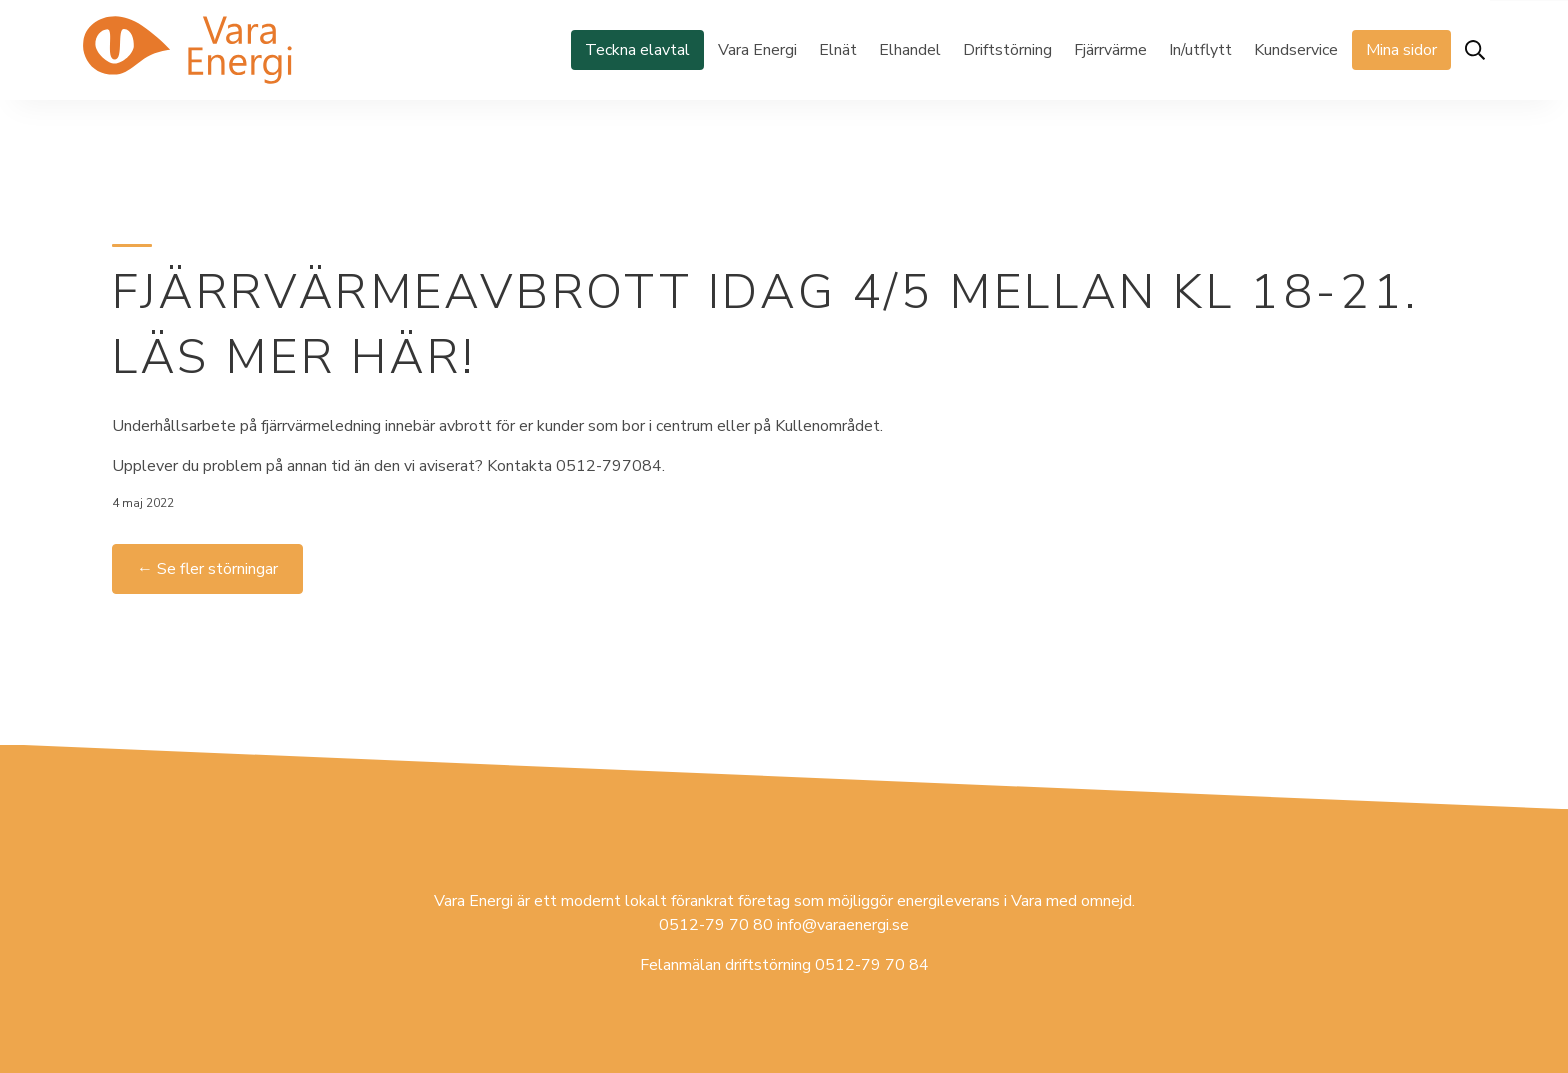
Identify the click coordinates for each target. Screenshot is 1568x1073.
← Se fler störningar (207, 569)
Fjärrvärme (1110, 50)
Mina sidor (1401, 50)
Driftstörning (1007, 50)
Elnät (838, 50)
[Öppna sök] (1475, 50)
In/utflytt (1200, 50)
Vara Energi (757, 50)
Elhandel (910, 50)
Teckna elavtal (637, 50)
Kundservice (1296, 50)
